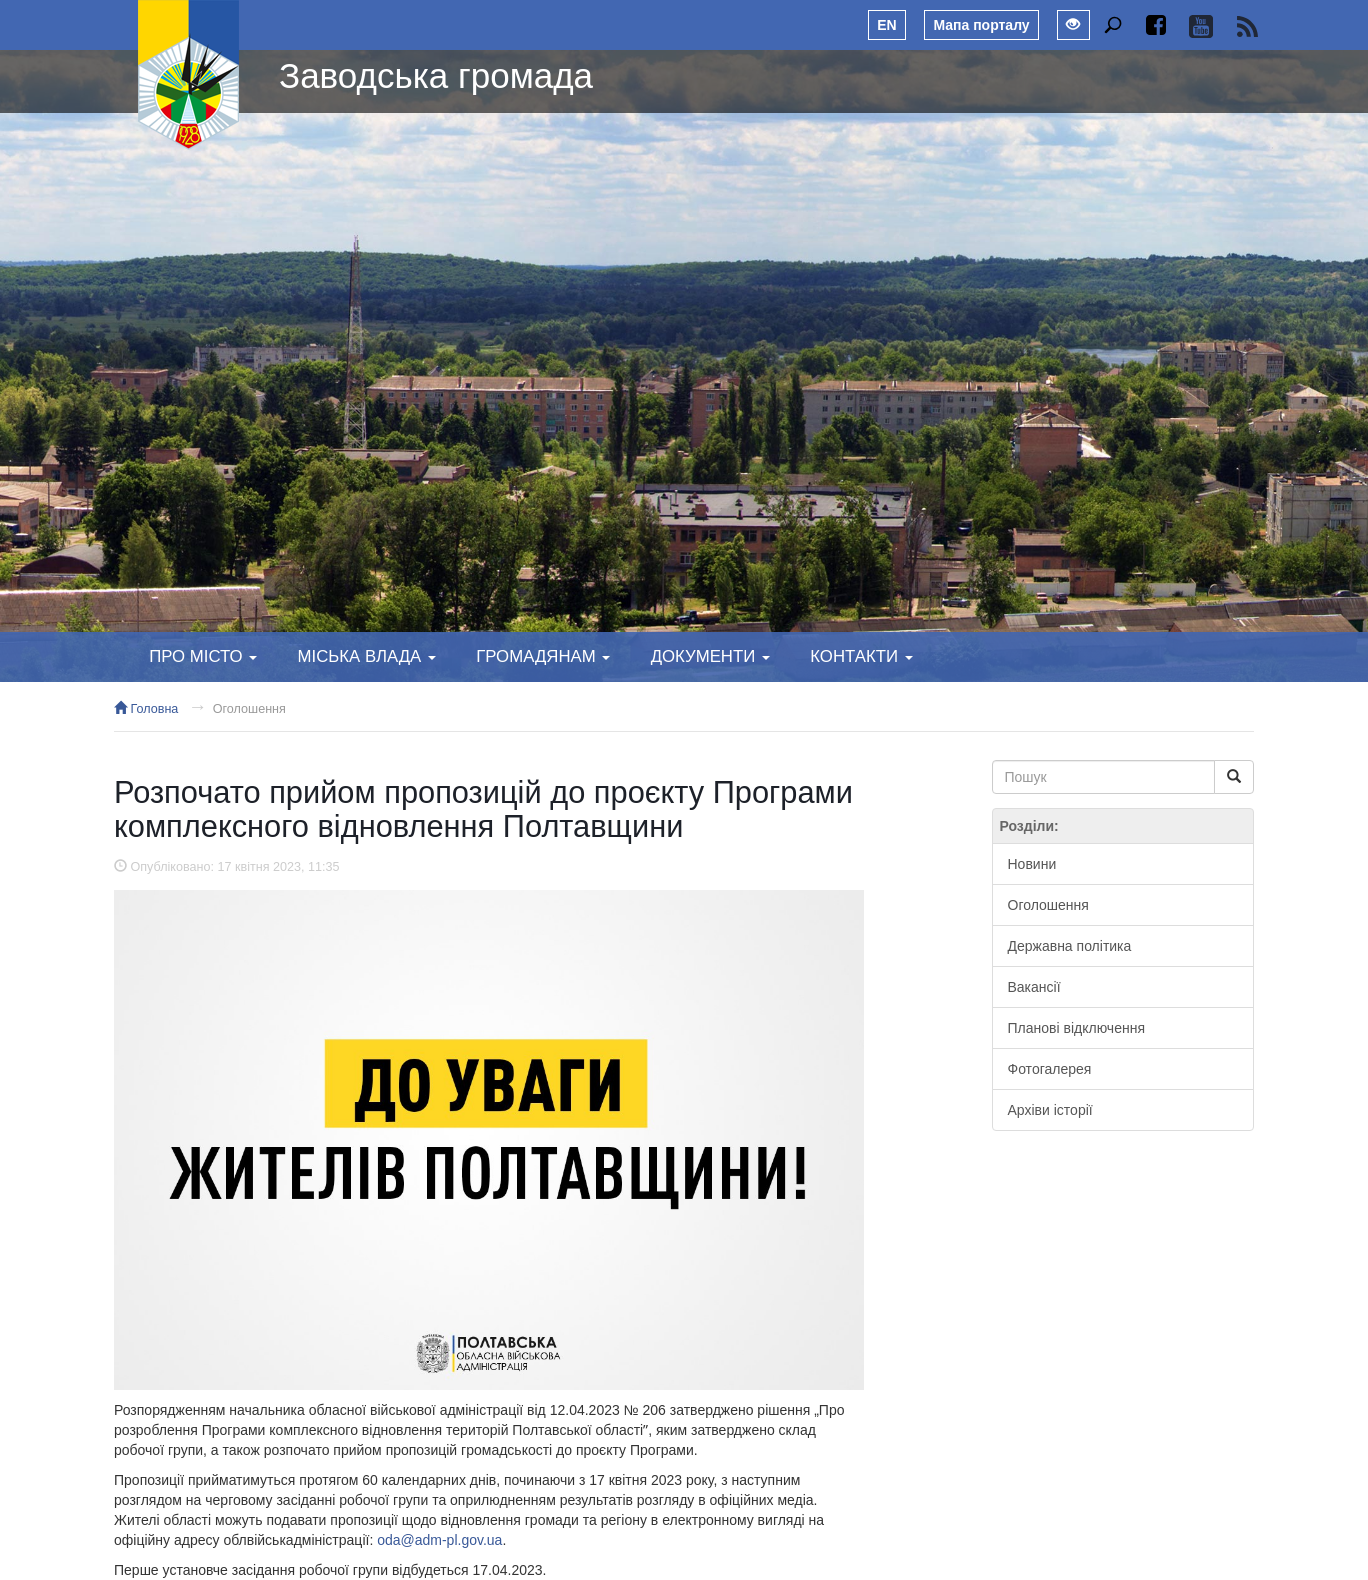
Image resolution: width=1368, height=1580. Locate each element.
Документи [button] (710, 656)
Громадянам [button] (543, 656)
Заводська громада (436, 75)
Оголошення (249, 709)
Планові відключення (1076, 1028)
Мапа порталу (981, 25)
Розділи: (1029, 826)
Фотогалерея (1050, 1069)
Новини (1032, 864)
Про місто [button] (203, 656)
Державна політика (1070, 946)
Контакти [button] (861, 656)
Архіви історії (1050, 1110)
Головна (146, 709)
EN (886, 25)
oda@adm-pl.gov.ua (439, 1540)
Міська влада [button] (366, 656)
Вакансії (1034, 987)
